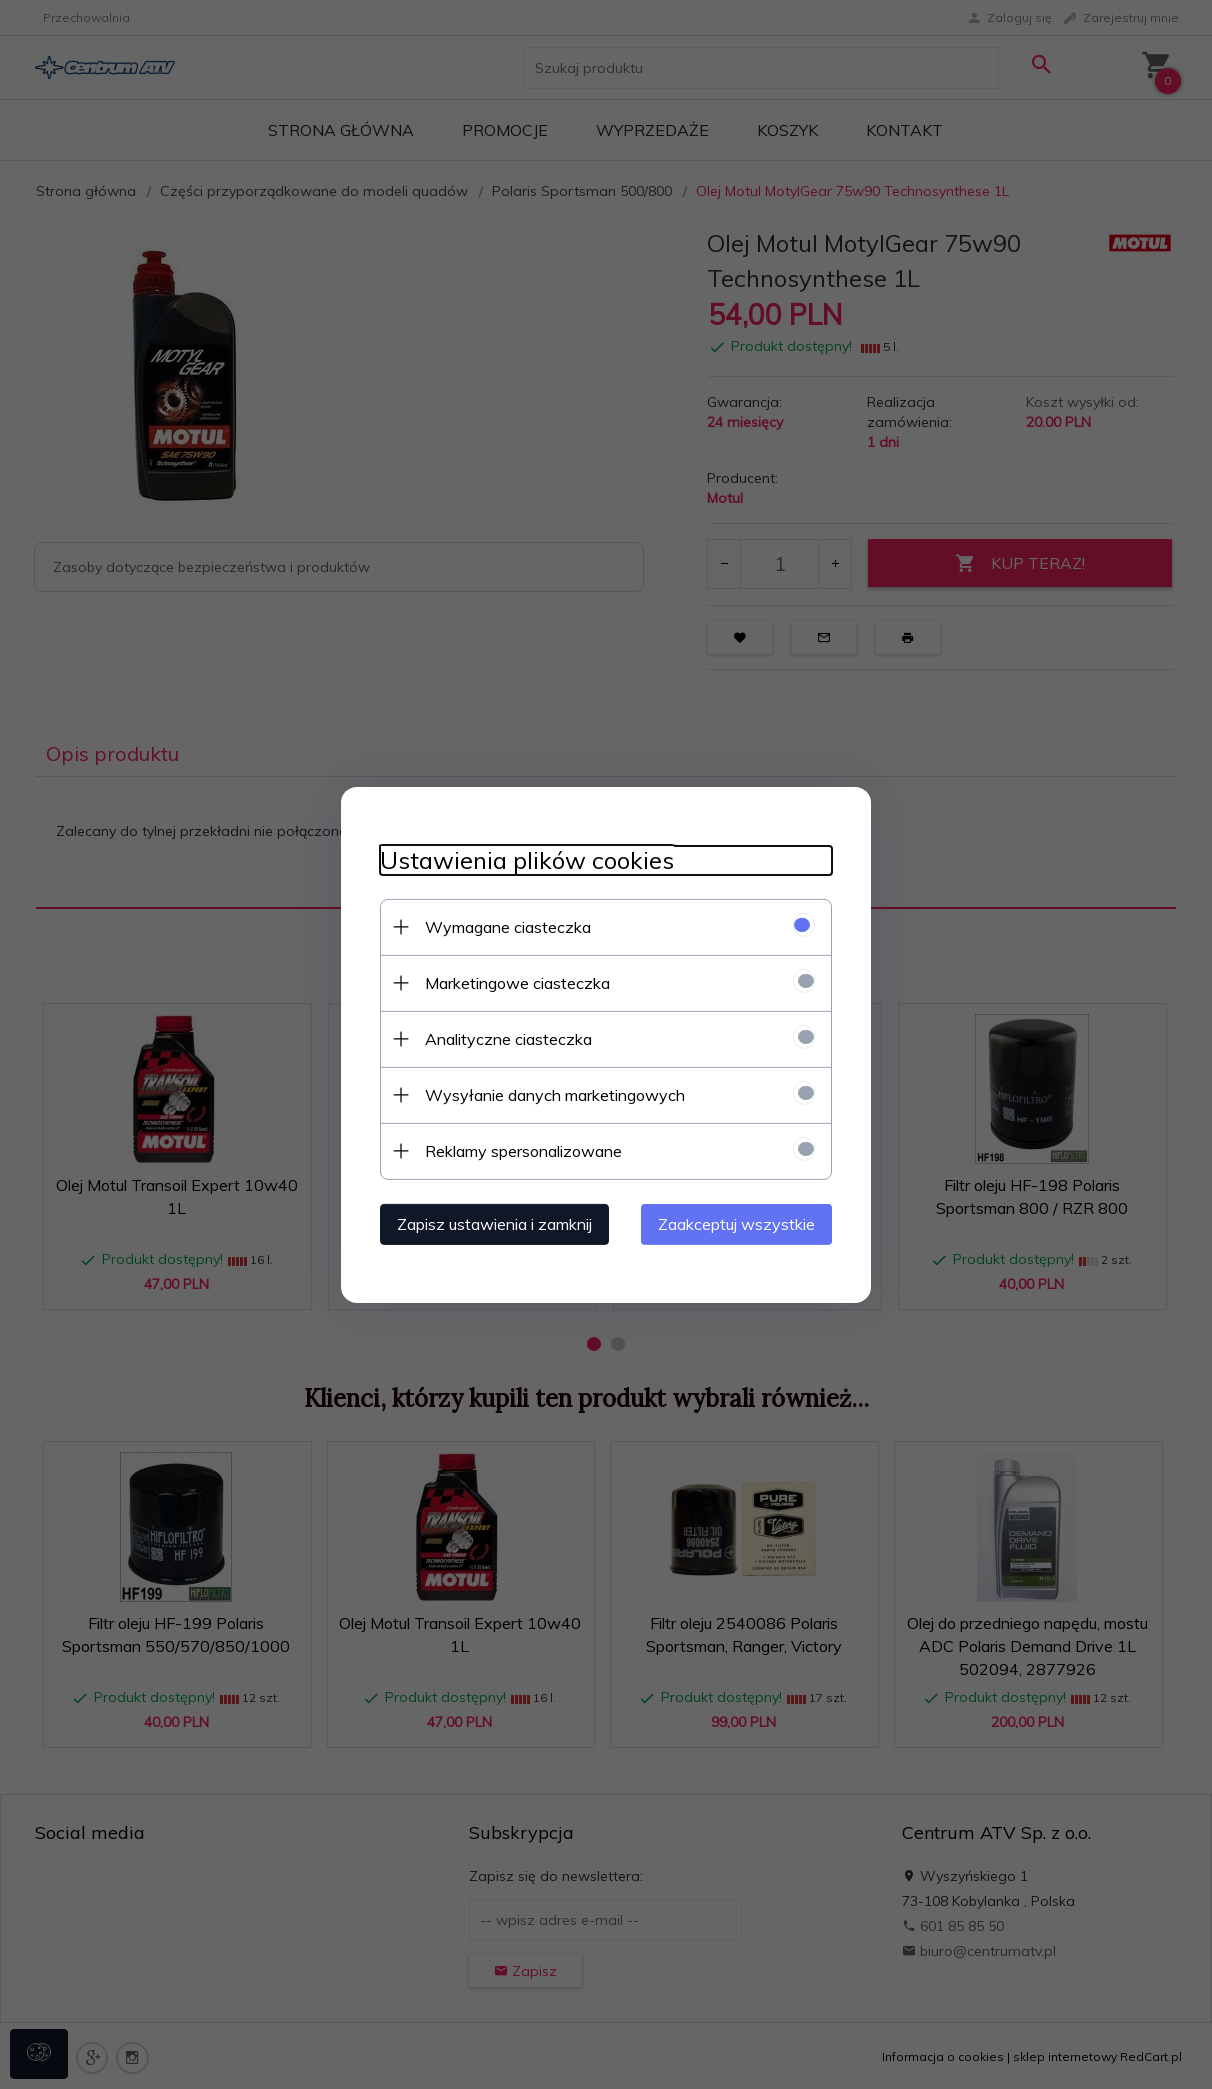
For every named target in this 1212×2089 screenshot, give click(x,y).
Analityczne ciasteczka (504, 1038)
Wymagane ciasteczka (504, 926)
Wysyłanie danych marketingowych (551, 1094)
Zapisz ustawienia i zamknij (490, 1223)
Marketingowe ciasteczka (513, 982)
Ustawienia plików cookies (523, 859)
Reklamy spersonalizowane (519, 1150)
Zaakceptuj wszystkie (740, 1223)
